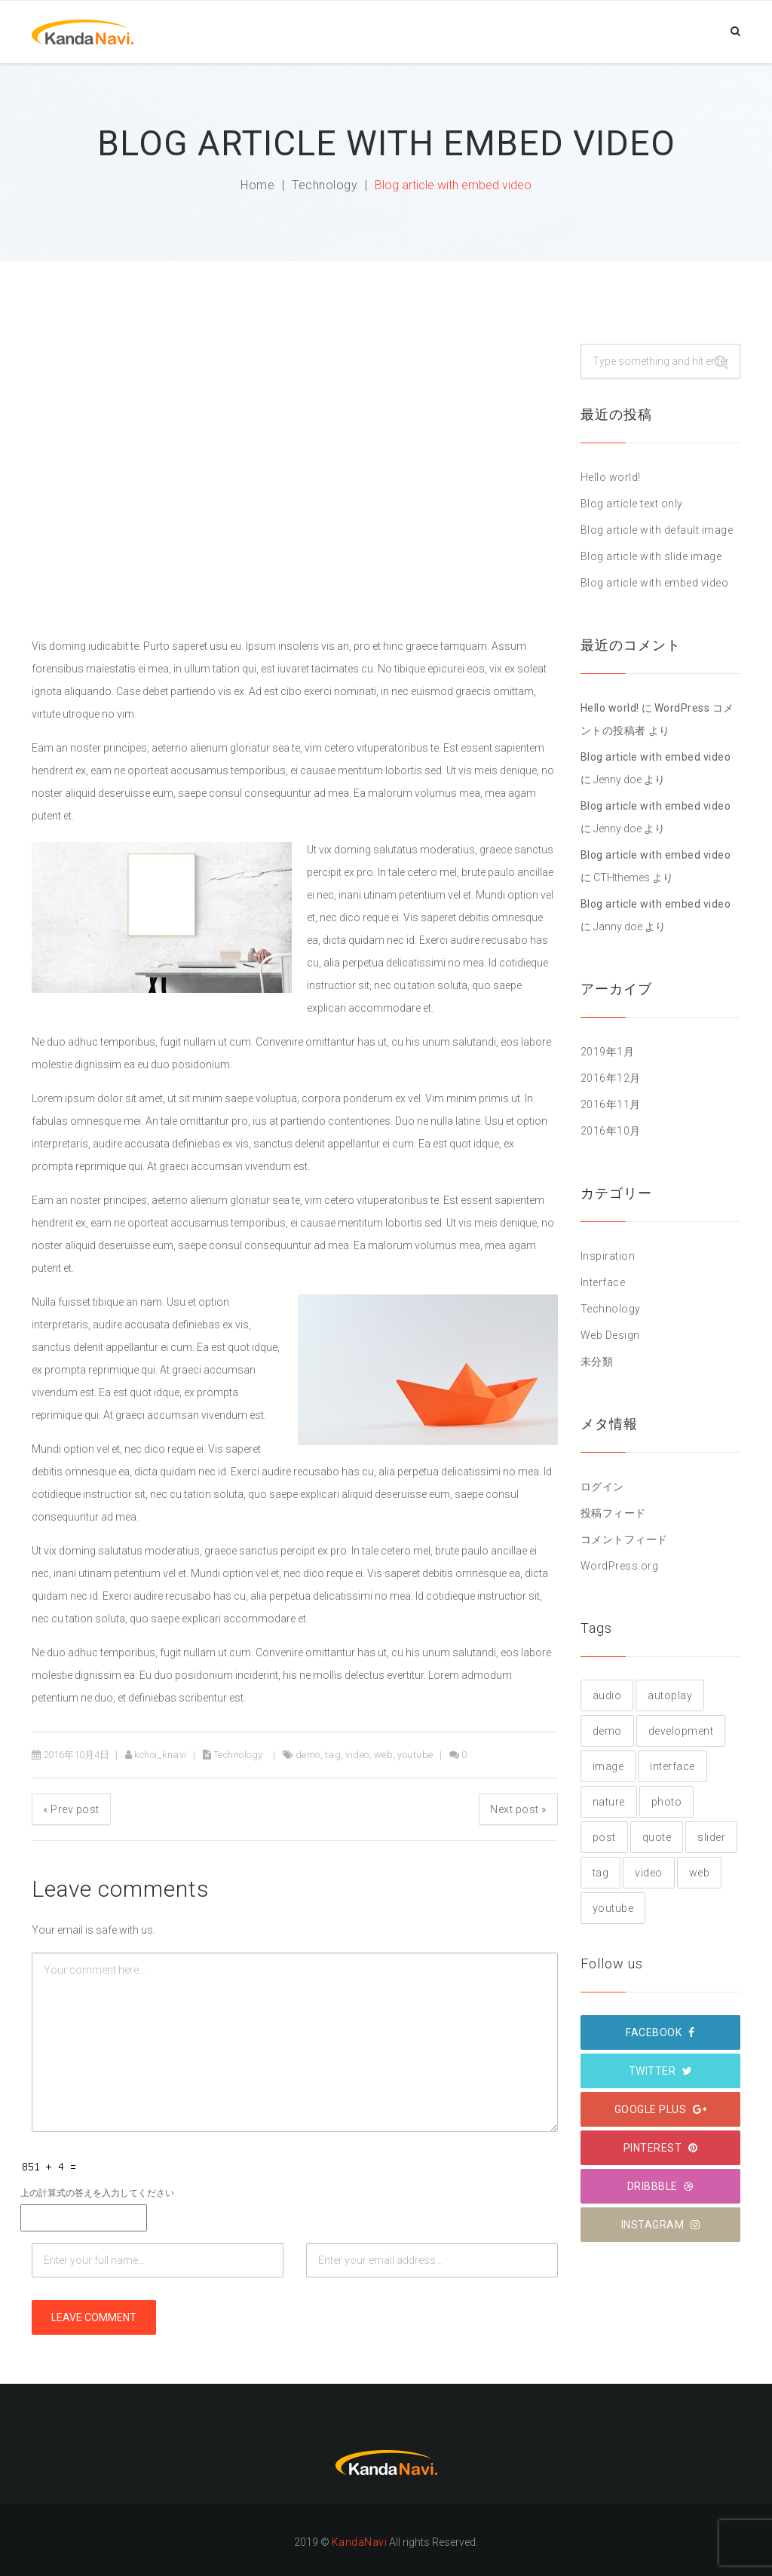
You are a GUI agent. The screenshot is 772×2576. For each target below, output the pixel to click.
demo (308, 1754)
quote (657, 1837)
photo (666, 1802)
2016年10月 (611, 1131)
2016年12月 (611, 1078)
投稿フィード (613, 1513)
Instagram (660, 2225)
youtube (415, 1754)
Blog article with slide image (651, 556)
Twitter (661, 2071)
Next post (518, 1809)
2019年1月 (608, 1052)
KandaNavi (360, 2542)
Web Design (610, 1335)
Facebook (660, 2032)
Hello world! (611, 477)
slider (711, 1837)
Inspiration (608, 1256)
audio (607, 1695)
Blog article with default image (657, 530)
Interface (603, 1282)
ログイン (602, 1487)
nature (609, 1802)
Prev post (71, 1809)
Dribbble (660, 2186)
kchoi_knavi (160, 1754)
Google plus (660, 2109)
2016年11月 (611, 1104)
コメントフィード (624, 1539)
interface (672, 1766)
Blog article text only (632, 504)
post (604, 1837)
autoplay (670, 1695)
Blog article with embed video (655, 583)
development (681, 1731)
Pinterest (660, 2148)
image (608, 1766)
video (357, 1754)
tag (333, 1754)
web (384, 1754)
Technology (324, 185)
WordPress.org (620, 1566)
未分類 (597, 1361)
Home (257, 185)
